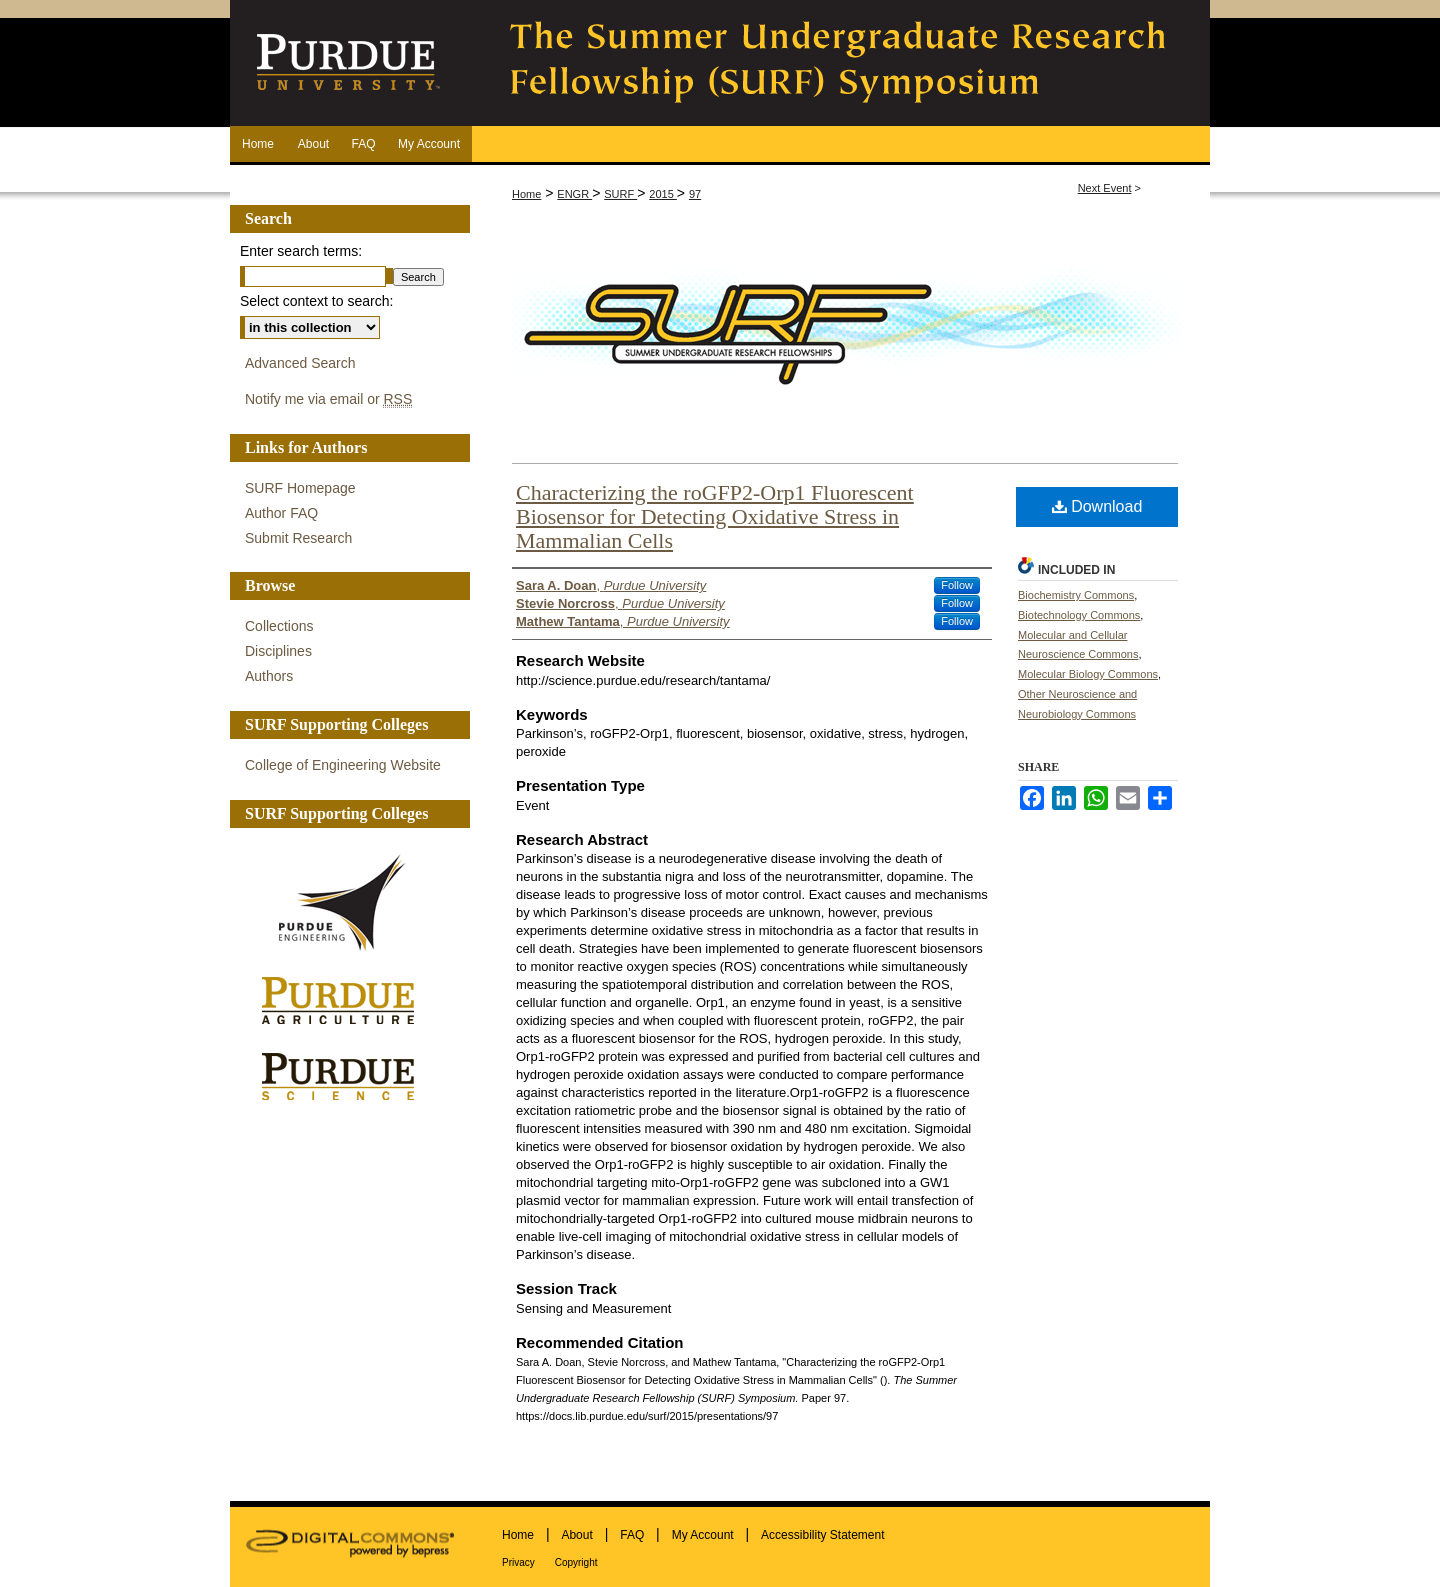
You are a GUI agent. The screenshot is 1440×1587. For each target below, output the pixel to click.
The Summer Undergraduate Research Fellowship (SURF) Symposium (840, 63)
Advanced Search (300, 363)
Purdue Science (345, 1075)
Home (526, 194)
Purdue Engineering (345, 903)
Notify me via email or (328, 399)
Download (1097, 506)
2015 (663, 194)
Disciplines (278, 651)
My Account (703, 1535)
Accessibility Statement (822, 1535)
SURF (620, 194)
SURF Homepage (300, 488)
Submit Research (298, 538)
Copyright (576, 1562)
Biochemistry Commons (1076, 595)
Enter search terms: (301, 251)
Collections (279, 626)
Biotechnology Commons (1079, 615)
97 (695, 194)
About (576, 1535)
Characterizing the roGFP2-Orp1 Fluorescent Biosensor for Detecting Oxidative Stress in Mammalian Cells (715, 516)
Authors (269, 676)
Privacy (518, 1562)
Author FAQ (281, 513)
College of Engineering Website (343, 765)
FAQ (632, 1535)
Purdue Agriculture (345, 1001)
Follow (957, 585)
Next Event (1105, 188)
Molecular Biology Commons (1088, 674)
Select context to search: (316, 301)
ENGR (574, 194)
